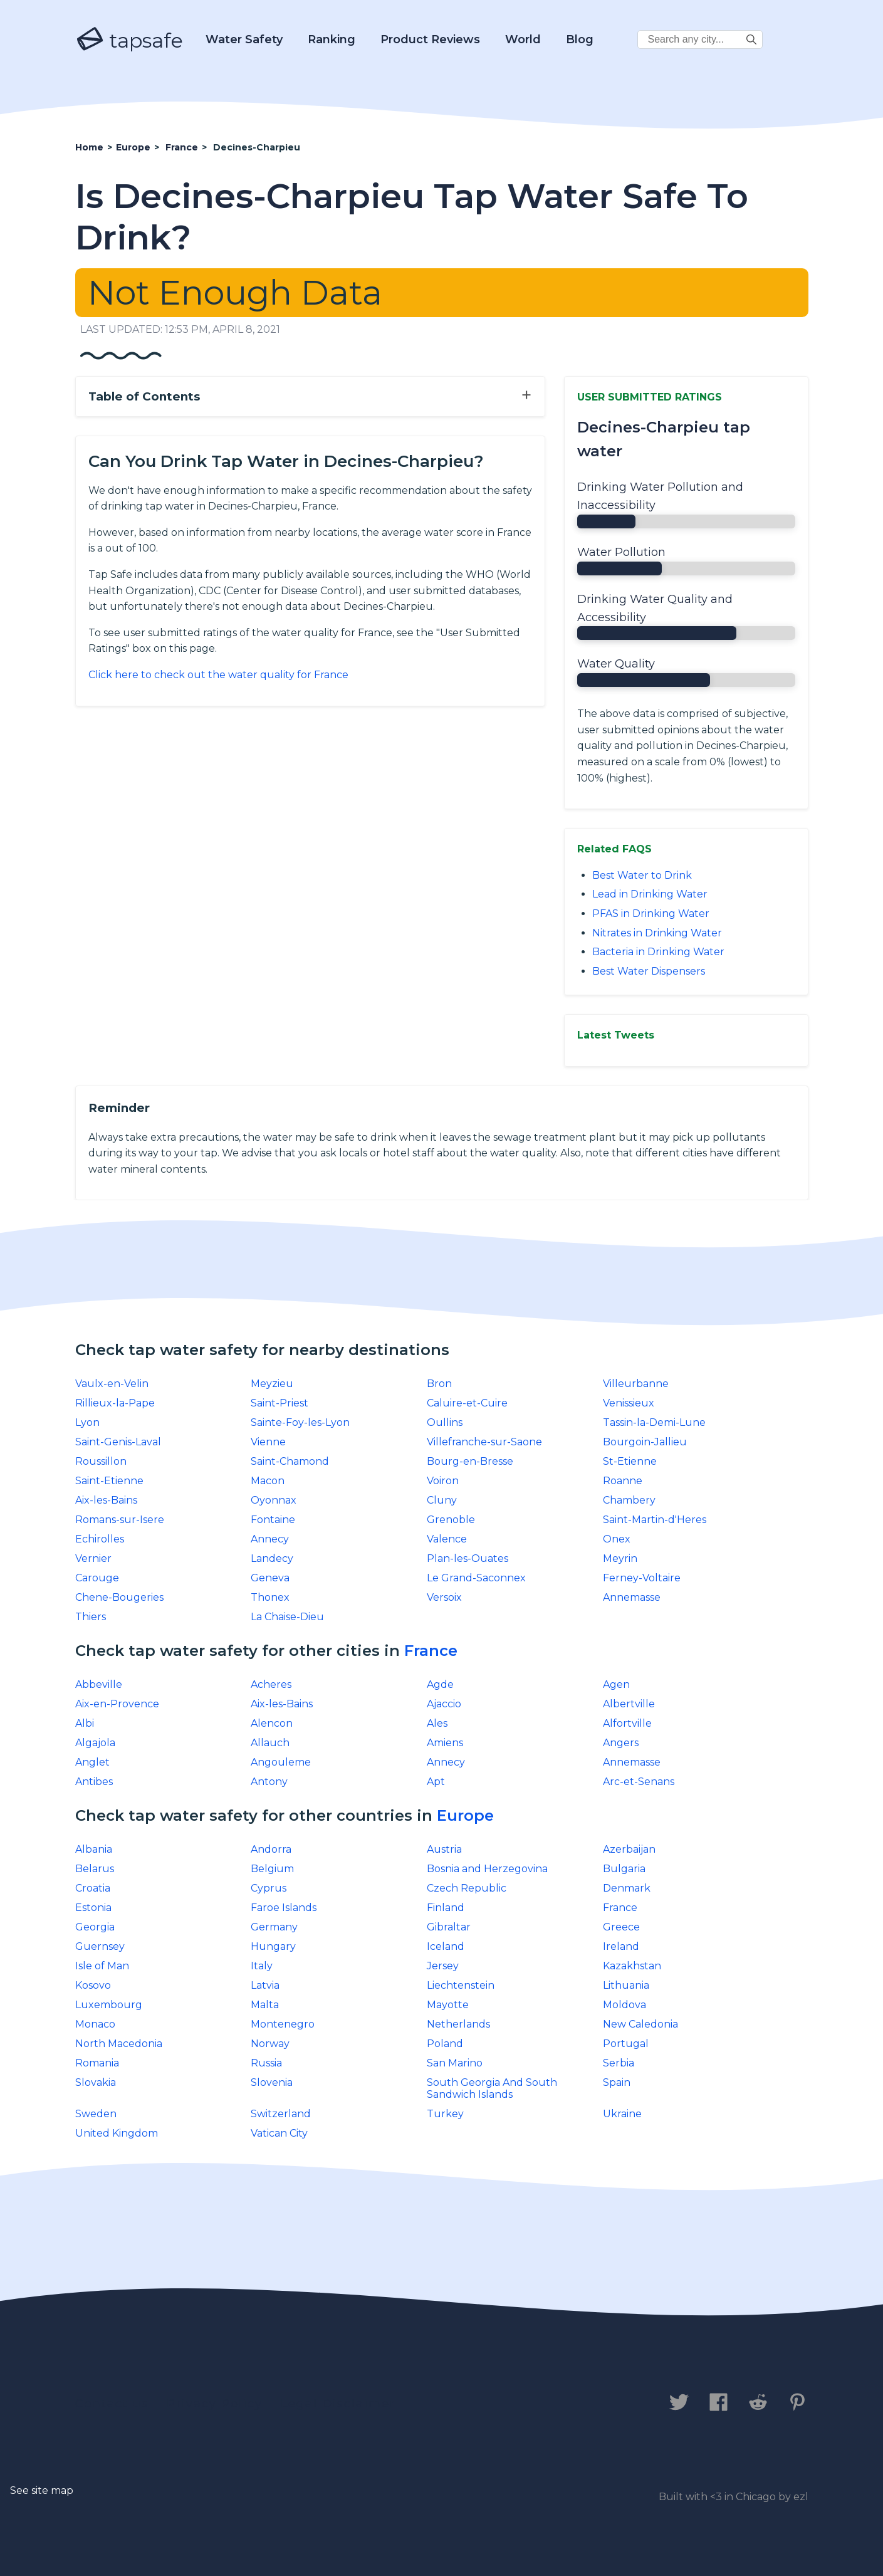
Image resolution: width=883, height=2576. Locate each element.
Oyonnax (273, 1500)
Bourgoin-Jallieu (645, 1442)
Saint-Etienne (109, 1481)
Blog (579, 39)
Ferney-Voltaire (642, 1578)
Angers (621, 1743)
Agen (616, 1684)
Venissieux (628, 1403)
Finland (445, 1908)
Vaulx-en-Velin (112, 1384)
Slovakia (95, 2082)
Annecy (270, 1539)
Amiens (445, 1743)
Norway (270, 2044)
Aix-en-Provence (117, 1704)
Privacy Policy (215, 2404)
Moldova (624, 2005)
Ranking (331, 39)
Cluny (442, 1500)
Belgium (272, 1869)
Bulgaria (624, 1869)
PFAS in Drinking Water (650, 913)
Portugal (626, 2044)
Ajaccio (444, 1704)
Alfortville (627, 1723)
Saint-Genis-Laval (118, 1442)
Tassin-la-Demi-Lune (654, 1422)
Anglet (92, 1762)
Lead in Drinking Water (650, 894)
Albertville (629, 1704)
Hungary (273, 1946)
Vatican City (279, 2133)
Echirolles (99, 1539)
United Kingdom (116, 2133)
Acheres (271, 1684)
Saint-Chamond (290, 1461)
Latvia (265, 1985)
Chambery (629, 1500)
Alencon (272, 1723)
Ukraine (622, 2114)
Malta (265, 2005)
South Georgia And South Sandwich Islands (492, 2088)
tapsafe (129, 40)
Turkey (445, 2114)
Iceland (445, 1946)
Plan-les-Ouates (467, 1558)
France (430, 1650)
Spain (616, 2082)
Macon (268, 1481)
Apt (436, 1782)
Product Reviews (430, 39)
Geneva (270, 1578)
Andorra (271, 1849)
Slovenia (272, 2082)
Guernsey (100, 1946)
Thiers (90, 1617)
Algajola (95, 1743)
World (523, 39)
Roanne (622, 1481)
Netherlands (458, 2024)
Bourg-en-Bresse (470, 1461)
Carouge (97, 1578)
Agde (440, 1684)
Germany (274, 1927)
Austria (444, 1849)
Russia (266, 2063)
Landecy (272, 1558)
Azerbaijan (629, 1849)
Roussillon (101, 1461)
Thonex (270, 1597)
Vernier (93, 1558)
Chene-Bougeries (119, 1597)
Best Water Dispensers (648, 971)
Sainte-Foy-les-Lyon (300, 1422)
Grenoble (451, 1520)
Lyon (87, 1422)
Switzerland (281, 2114)
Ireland (621, 1946)
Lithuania (626, 1985)
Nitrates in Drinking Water (657, 933)
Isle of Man (102, 1966)
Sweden (96, 2114)
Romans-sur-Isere (119, 1520)
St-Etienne (630, 1461)
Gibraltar (449, 1927)
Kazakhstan (632, 1966)
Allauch (270, 1743)
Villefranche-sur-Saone (484, 1442)
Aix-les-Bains (106, 1500)
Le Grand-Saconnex (476, 1578)
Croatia (92, 1888)
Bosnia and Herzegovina (487, 1869)
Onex (616, 1539)
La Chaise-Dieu (287, 1617)
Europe (465, 1815)
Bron (439, 1384)
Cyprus (268, 1888)
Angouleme (281, 1762)
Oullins (444, 1422)
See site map (41, 2490)
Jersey (443, 1966)
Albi (84, 1723)
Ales (437, 1723)
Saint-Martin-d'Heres (654, 1520)
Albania (93, 1849)
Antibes (94, 1782)
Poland (445, 2044)
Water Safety (244, 39)
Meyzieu (272, 1384)
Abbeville (98, 1684)
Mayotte (448, 2005)
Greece (621, 1927)
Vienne (268, 1442)
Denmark (626, 1888)
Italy (262, 1966)
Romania (97, 2063)
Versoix (444, 1597)
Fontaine (273, 1520)
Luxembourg (108, 2005)
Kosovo (93, 1985)
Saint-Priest (279, 1403)
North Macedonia (118, 2044)
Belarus (94, 1869)
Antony (269, 1782)
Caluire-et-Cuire (467, 1403)
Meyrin (620, 1558)
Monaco (95, 2024)
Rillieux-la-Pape (115, 1403)
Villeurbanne (636, 1384)
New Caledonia (640, 2024)
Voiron (443, 1481)
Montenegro (283, 2024)
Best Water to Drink (642, 875)
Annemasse (632, 1597)
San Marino (455, 2063)
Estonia (93, 1908)
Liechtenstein (460, 1985)
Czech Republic (466, 1888)
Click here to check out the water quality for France (218, 675)
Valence (447, 1539)
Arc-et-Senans (638, 1782)
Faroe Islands (283, 1908)
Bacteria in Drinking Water (658, 952)
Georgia (95, 1927)
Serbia (618, 2063)
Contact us (112, 2404)
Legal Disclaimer (338, 2404)
